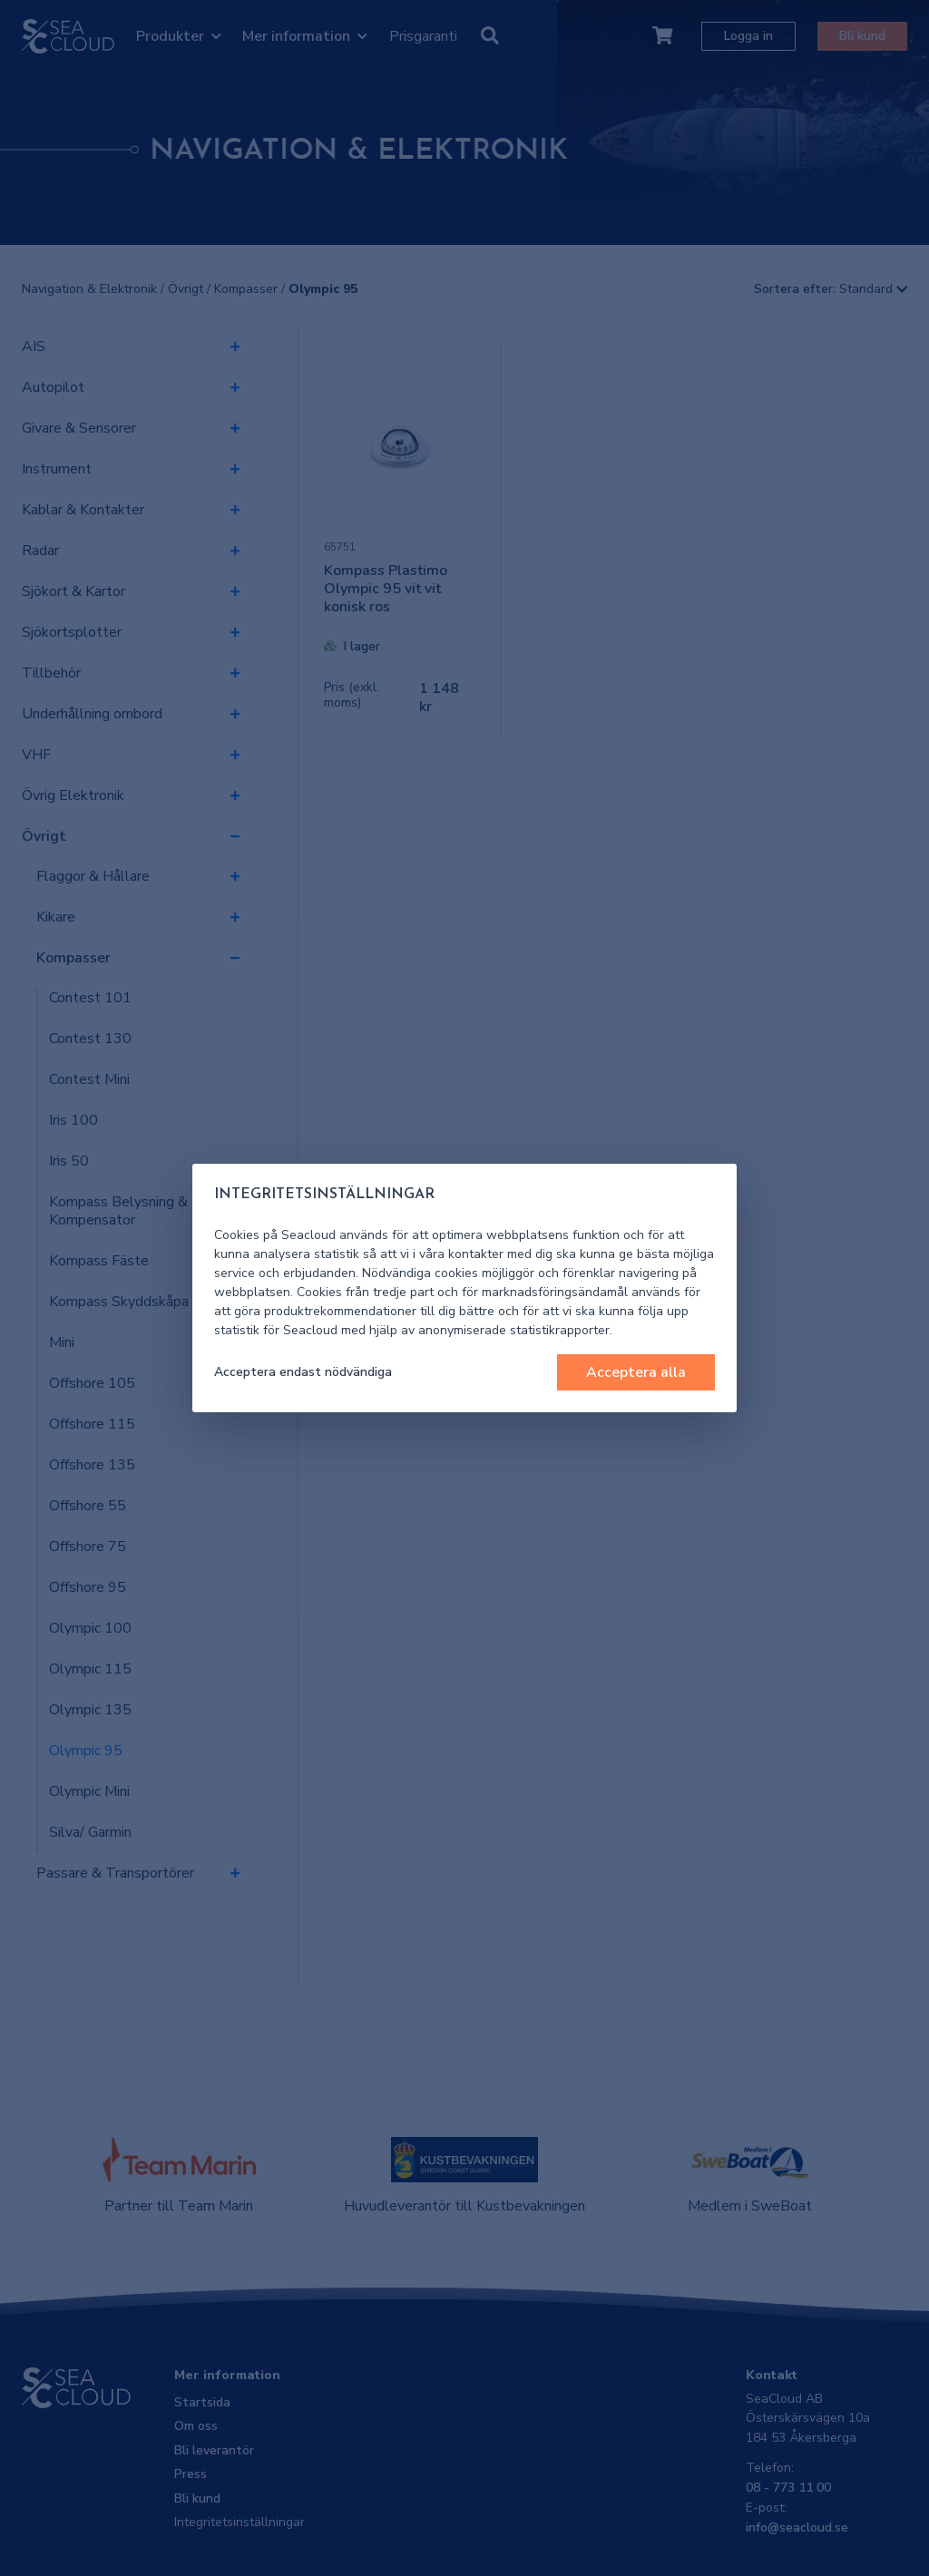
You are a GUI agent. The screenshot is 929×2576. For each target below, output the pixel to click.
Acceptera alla (636, 1372)
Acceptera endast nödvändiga (303, 1372)
